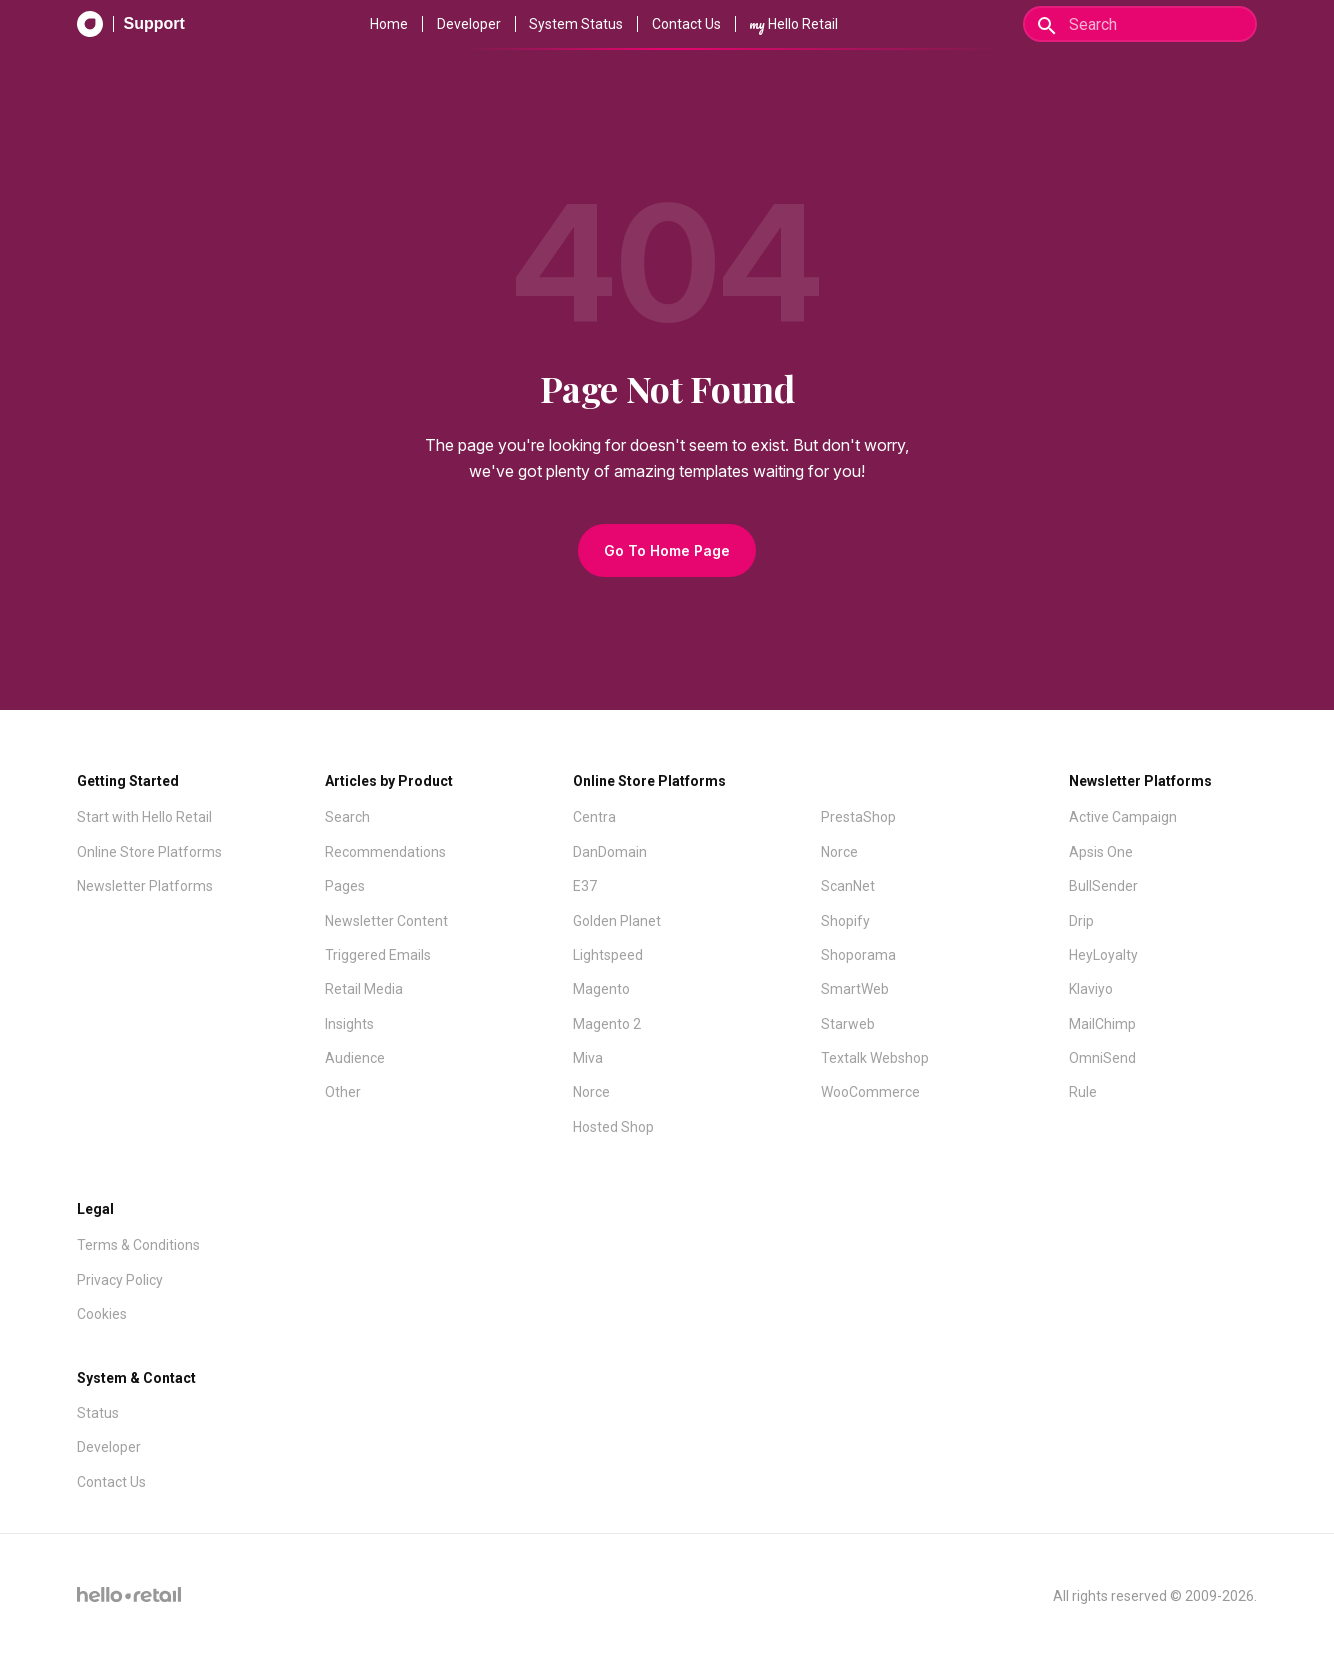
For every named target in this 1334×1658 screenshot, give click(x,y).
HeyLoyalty (1103, 955)
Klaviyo (1091, 989)
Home (389, 24)
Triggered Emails (378, 955)
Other (343, 1092)
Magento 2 (607, 1024)
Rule (1083, 1092)
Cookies (102, 1314)
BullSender (1103, 886)
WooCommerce (870, 1092)
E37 (585, 886)
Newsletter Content (386, 921)
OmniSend (1102, 1058)
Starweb (848, 1024)
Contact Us (686, 24)
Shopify (845, 921)
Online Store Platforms (149, 852)
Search (347, 817)
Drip (1081, 921)
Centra (594, 817)
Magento (601, 989)
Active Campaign (1123, 817)
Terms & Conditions (138, 1245)
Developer (469, 24)
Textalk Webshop (875, 1058)
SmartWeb (855, 989)
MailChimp (1102, 1024)
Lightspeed (608, 955)
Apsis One (1101, 852)
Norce (591, 1092)
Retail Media (364, 989)
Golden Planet (617, 921)
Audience (355, 1058)
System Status (576, 24)
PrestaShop (858, 817)
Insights (349, 1024)
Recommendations (385, 852)
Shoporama (858, 955)
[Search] (1140, 24)
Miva (588, 1058)
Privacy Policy (120, 1280)
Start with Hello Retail (144, 817)
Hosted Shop (613, 1127)
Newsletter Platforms (145, 886)
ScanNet (848, 886)
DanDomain (610, 852)
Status (98, 1413)
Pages (345, 886)
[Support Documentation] (131, 24)
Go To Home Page (667, 550)
